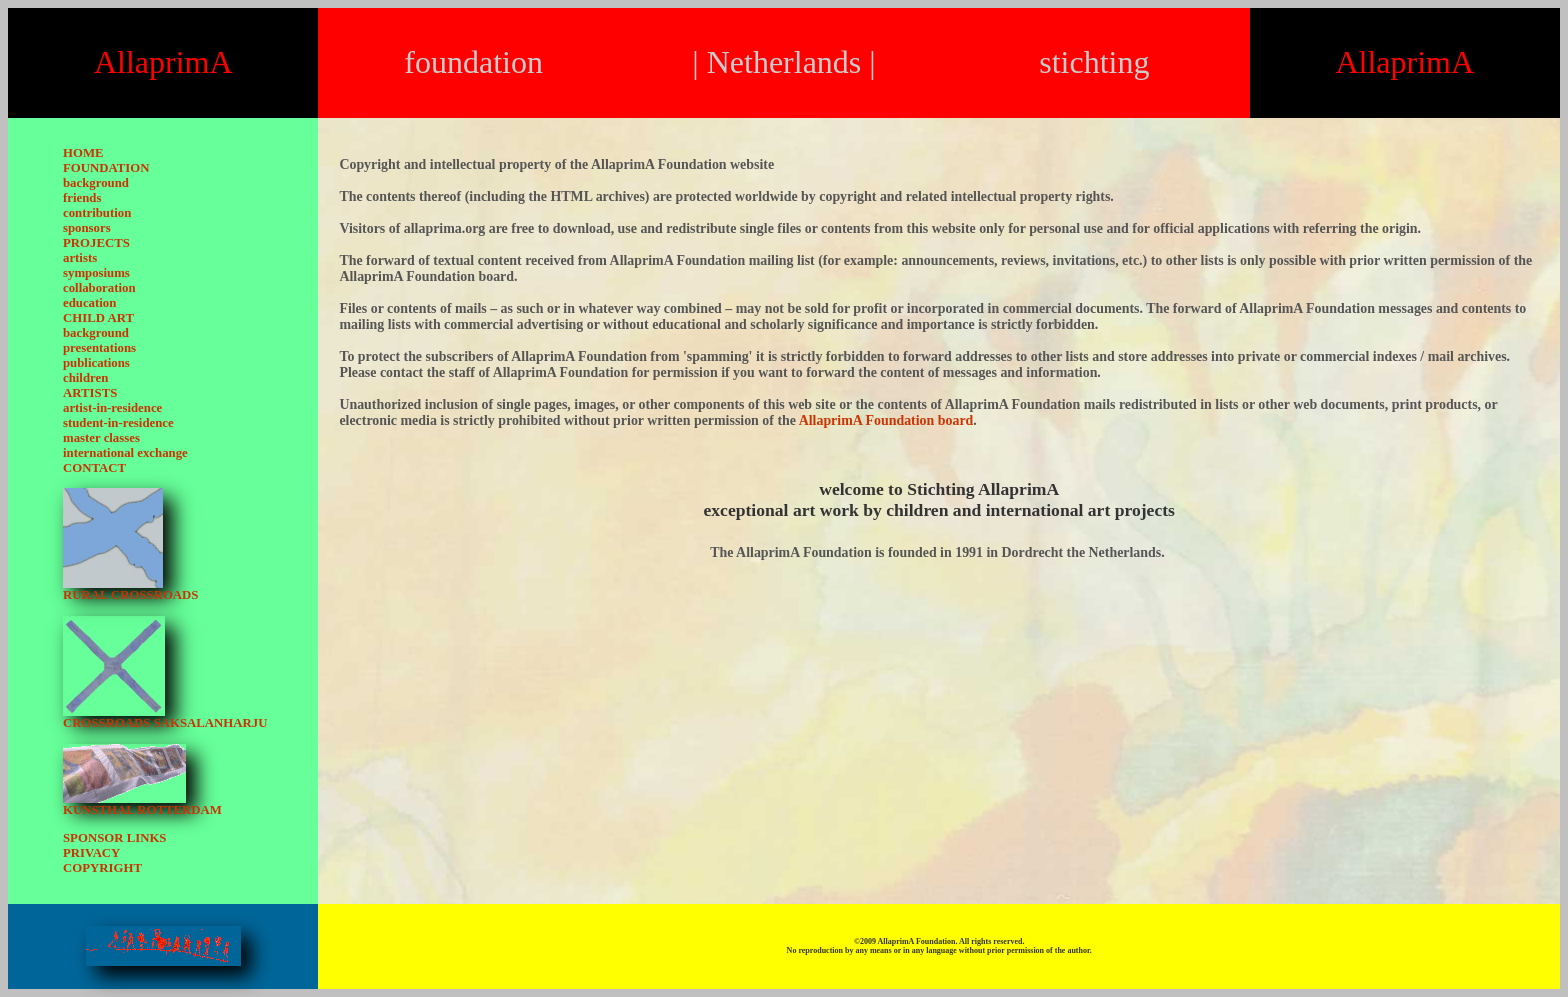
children (85, 378)
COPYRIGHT (102, 868)
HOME (83, 153)
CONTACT (94, 468)
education (89, 303)
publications (96, 363)
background (96, 183)
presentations (99, 348)
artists (80, 258)
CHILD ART (98, 318)
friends (82, 198)
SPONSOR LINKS (114, 838)
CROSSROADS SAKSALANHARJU (165, 723)
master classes (101, 438)
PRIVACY (91, 853)
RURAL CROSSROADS (130, 595)
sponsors (87, 228)
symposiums (96, 273)
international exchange (125, 453)
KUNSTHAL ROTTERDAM (142, 810)
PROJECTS (96, 243)
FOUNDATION (106, 168)
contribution (97, 213)
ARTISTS (90, 393)
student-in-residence (118, 423)
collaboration (99, 288)
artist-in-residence (112, 408)
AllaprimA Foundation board (886, 420)
